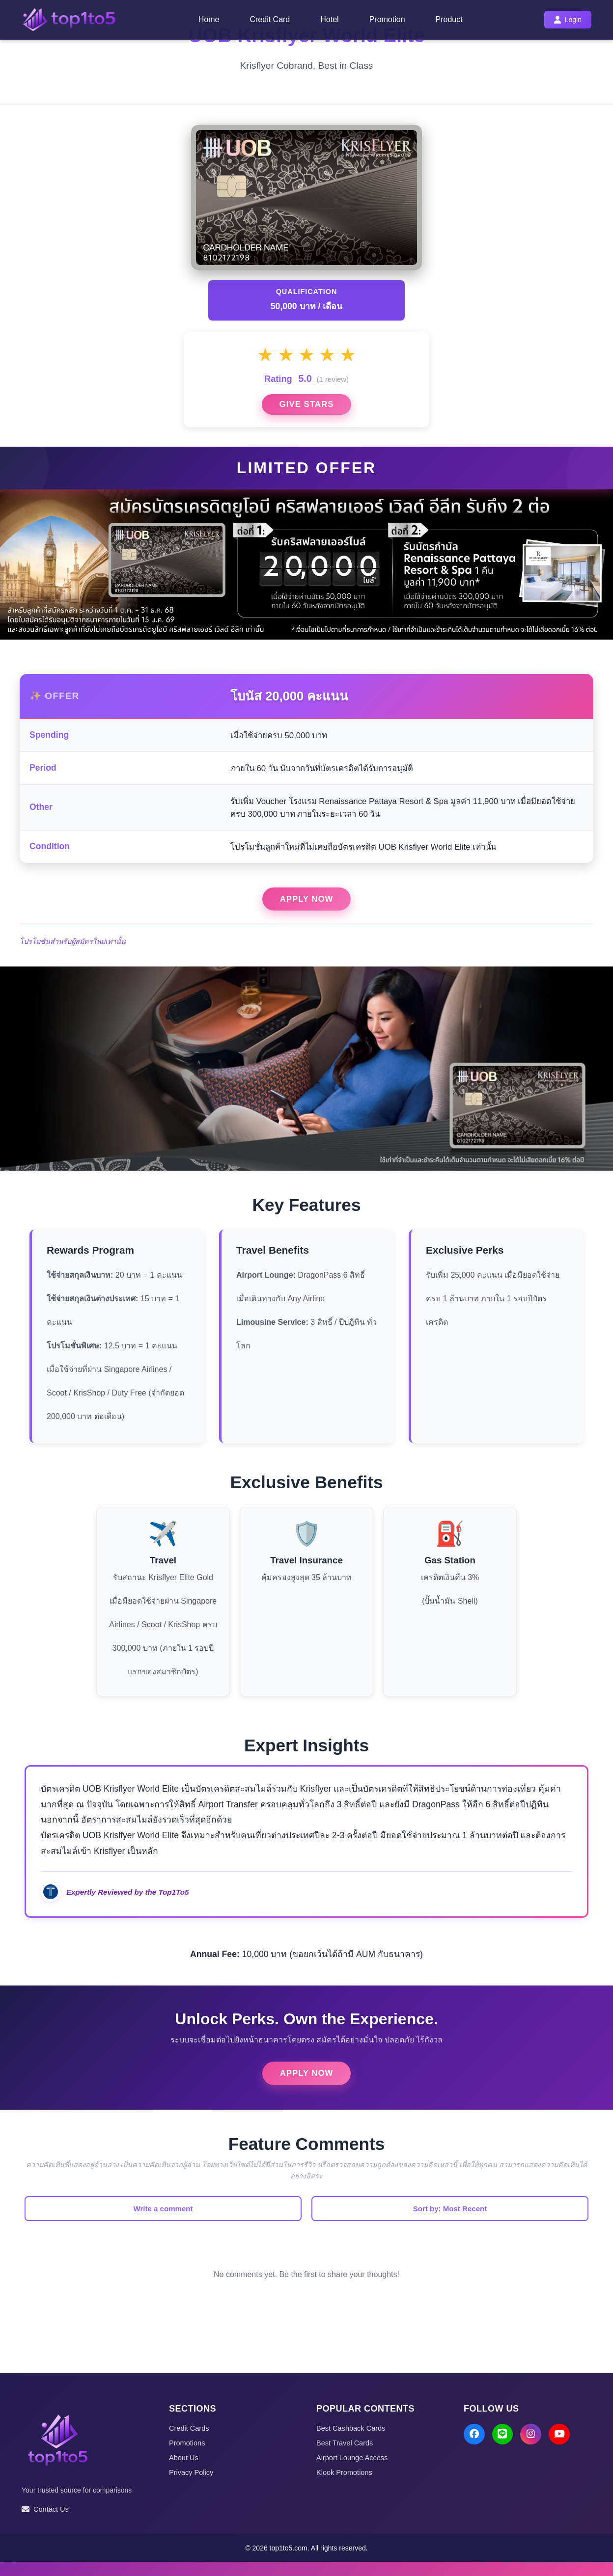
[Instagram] (534, 2449)
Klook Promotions (345, 2486)
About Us (184, 2471)
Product (449, 19)
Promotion (387, 19)
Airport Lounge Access (353, 2471)
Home (209, 19)
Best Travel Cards (345, 2456)
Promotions (187, 2456)
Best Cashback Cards (352, 2442)
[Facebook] (475, 2449)
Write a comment (203, 2222)
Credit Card (270, 19)
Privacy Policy (192, 2486)
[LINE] (504, 2449)
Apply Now (306, 909)
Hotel (329, 19)
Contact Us (46, 2523)
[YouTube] (563, 2449)
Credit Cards (189, 2442)
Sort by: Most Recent (409, 2222)
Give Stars (306, 410)
